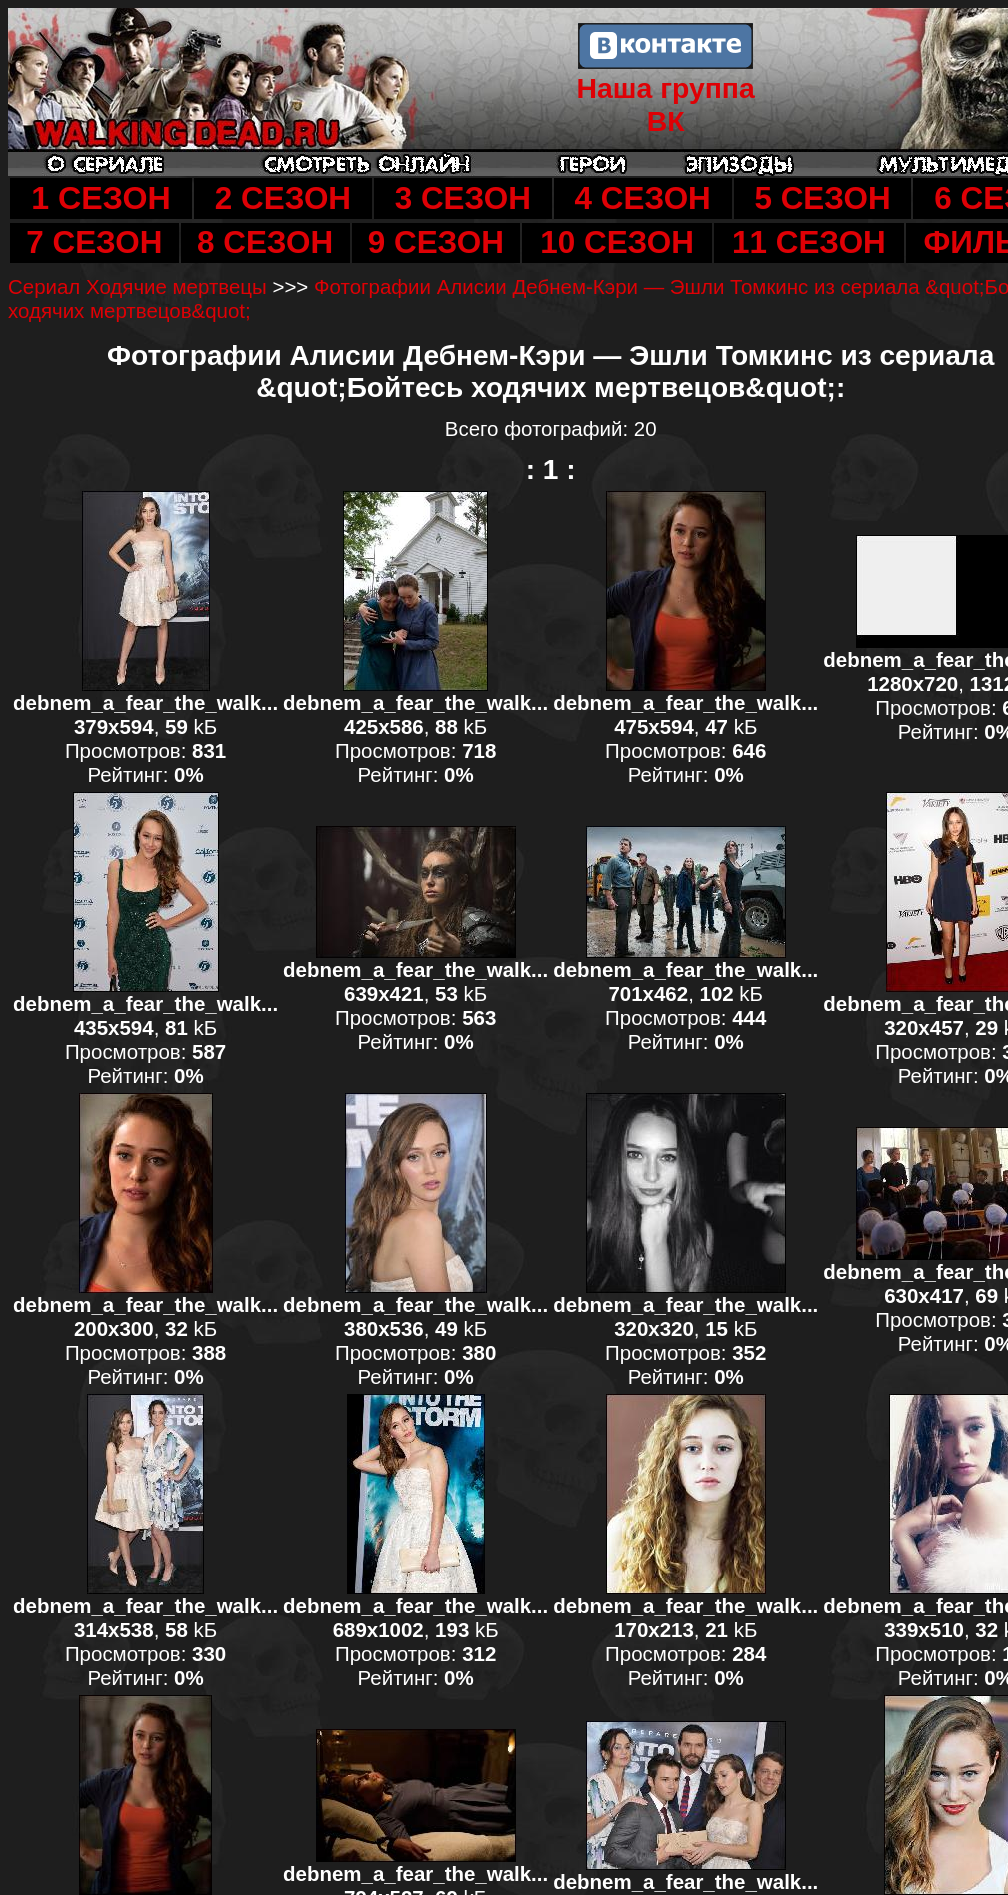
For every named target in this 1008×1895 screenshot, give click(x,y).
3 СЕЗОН (463, 198)
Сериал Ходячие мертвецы (137, 286)
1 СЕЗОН (100, 198)
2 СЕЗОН (283, 198)
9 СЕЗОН (436, 242)
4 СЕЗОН (643, 198)
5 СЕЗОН (822, 198)
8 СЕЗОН (265, 242)
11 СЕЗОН (809, 242)
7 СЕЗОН (94, 242)
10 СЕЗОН (617, 242)
